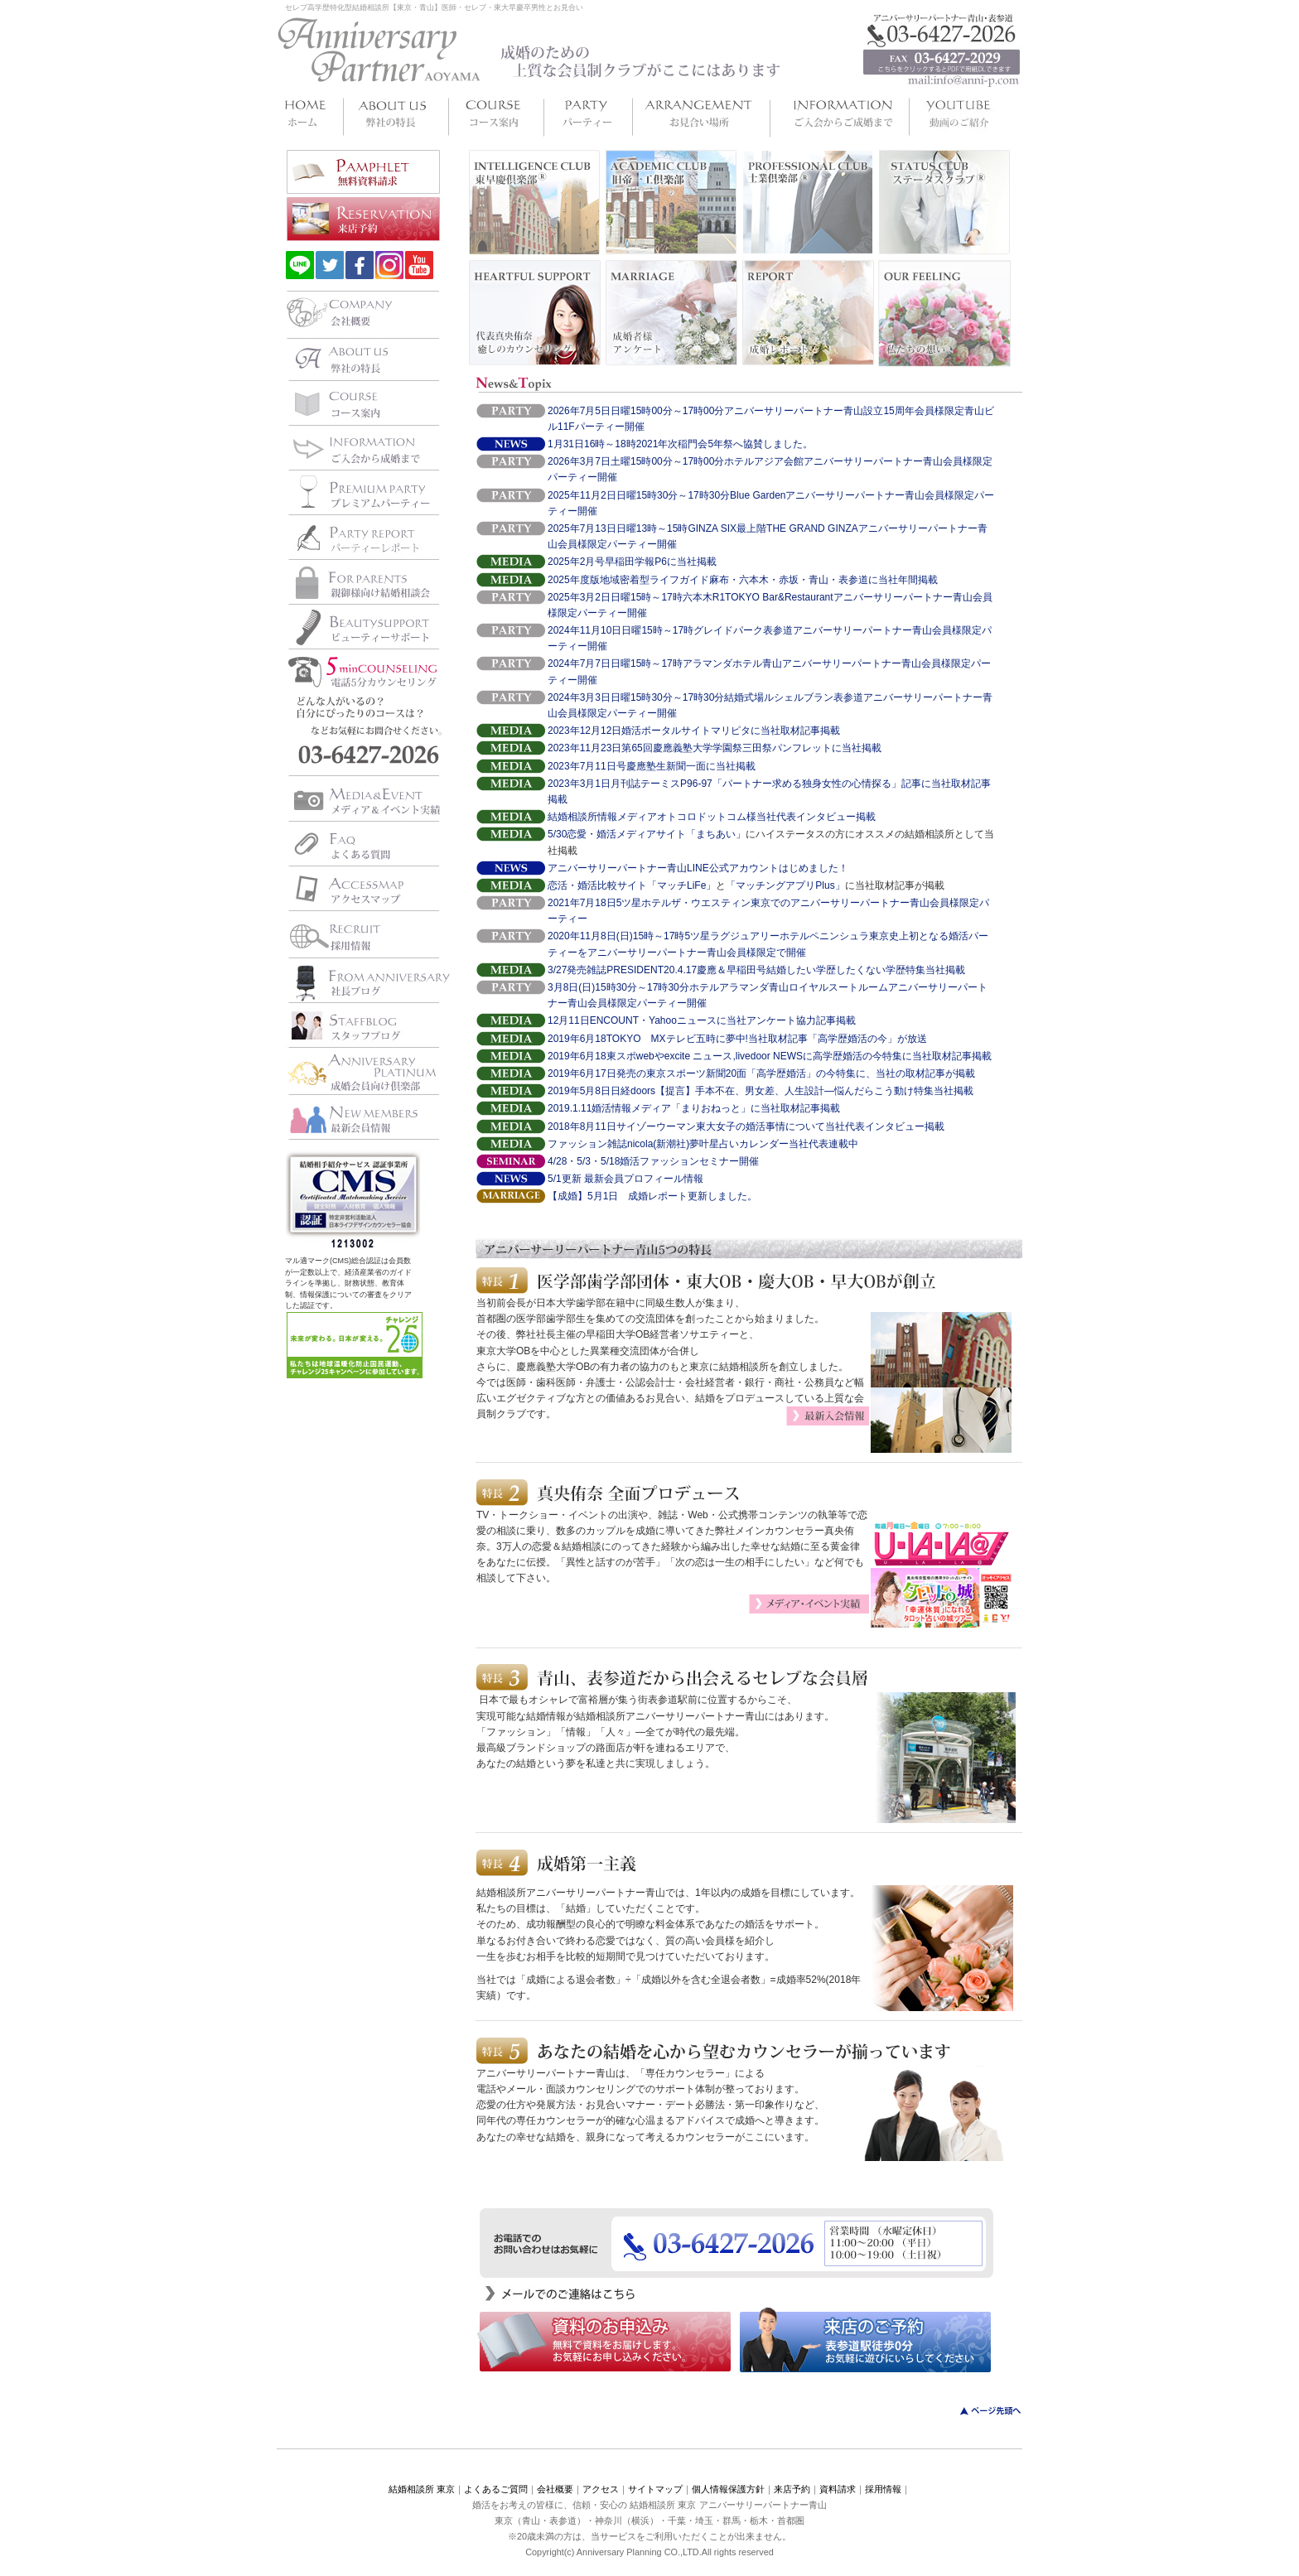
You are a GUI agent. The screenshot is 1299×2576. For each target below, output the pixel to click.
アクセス (600, 2489)
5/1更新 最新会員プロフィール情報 (625, 1178)
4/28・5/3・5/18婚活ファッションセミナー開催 (653, 1161)
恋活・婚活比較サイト (597, 885)
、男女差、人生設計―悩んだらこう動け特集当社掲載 (854, 1091)
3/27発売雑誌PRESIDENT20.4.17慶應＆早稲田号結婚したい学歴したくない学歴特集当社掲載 (756, 970)
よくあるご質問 (496, 2489)
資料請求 (837, 2489)
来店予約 (792, 2489)
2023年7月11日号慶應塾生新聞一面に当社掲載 (652, 766)
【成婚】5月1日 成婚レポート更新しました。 (652, 1196)
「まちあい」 (716, 834)
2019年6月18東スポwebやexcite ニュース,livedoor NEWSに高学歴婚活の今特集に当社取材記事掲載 (770, 1056)
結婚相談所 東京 (422, 2489)
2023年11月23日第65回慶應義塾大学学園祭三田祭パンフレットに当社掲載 (714, 748)
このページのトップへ (980, 2410)
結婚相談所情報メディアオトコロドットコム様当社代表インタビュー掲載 (712, 816)
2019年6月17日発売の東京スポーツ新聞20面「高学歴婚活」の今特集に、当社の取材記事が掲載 (761, 1073)
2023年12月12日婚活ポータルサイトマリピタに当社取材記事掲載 (694, 730)
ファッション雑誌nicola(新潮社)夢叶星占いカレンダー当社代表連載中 (703, 1144)
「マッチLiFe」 (681, 885)
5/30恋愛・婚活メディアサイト (617, 834)
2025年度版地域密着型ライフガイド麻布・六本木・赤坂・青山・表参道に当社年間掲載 (743, 580)
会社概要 (555, 2489)
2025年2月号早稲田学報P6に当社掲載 (632, 561)
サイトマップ (655, 2489)
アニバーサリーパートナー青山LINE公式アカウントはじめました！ (698, 868)
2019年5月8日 (579, 1091)
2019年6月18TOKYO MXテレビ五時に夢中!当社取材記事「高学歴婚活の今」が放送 (737, 1038)
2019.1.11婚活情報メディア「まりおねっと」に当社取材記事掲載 (694, 1108)
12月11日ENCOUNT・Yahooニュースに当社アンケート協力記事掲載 (702, 1020)
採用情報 (883, 2489)
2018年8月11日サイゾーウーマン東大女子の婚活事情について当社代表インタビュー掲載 (746, 1126)
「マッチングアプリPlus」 (785, 885)
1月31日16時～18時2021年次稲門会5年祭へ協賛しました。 (680, 444)
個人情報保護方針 (728, 2489)
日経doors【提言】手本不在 (673, 1091)
